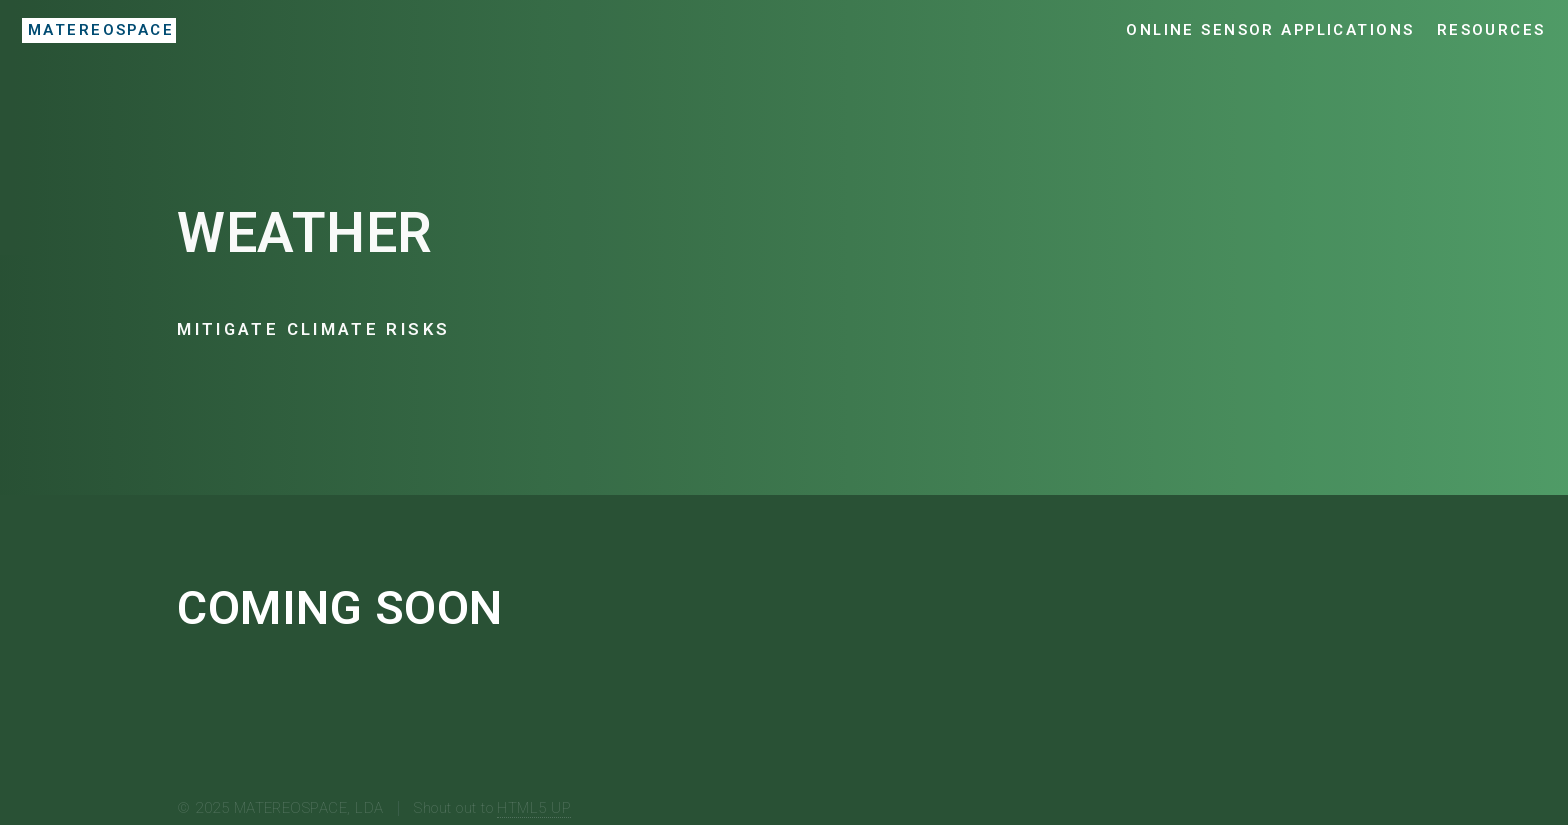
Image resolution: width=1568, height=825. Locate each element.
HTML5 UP (534, 808)
